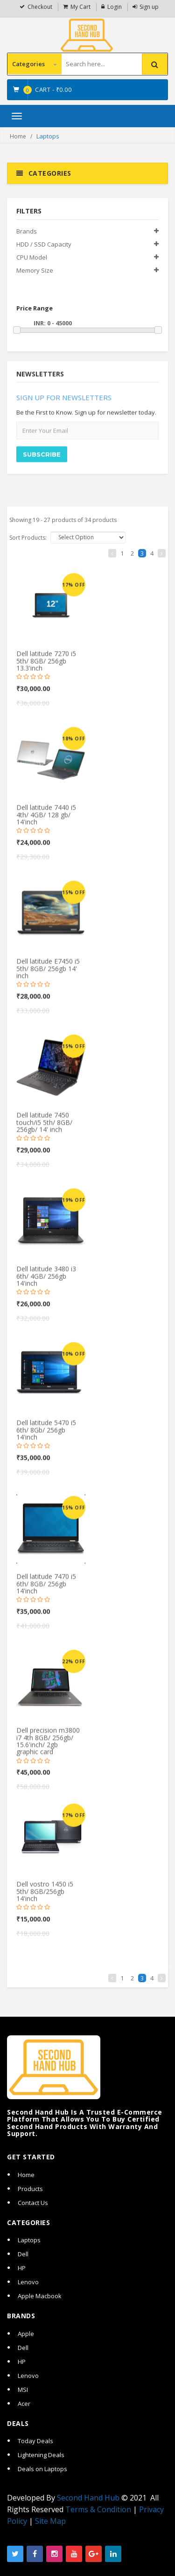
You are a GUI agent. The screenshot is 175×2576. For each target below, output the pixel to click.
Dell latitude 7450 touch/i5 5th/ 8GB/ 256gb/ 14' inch (44, 1127)
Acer (24, 2403)
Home (18, 136)
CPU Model (31, 257)
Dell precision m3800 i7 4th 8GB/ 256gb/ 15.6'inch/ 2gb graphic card (48, 1746)
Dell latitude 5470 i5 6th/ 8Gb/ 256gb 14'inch (46, 1434)
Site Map (50, 2521)
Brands (26, 231)
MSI (23, 2389)
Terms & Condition (98, 2509)
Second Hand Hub (88, 2498)
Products (30, 2188)
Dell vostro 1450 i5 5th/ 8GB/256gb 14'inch (44, 1896)
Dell (23, 2254)
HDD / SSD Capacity (43, 244)
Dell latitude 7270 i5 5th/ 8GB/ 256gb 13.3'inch (46, 665)
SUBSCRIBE (42, 458)
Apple (26, 2333)
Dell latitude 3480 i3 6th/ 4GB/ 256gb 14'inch (46, 1280)
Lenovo (28, 2282)
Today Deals (35, 2441)
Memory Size (34, 270)
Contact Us (33, 2202)
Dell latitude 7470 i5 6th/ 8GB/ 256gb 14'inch (46, 1588)
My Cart (80, 7)
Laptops (29, 2240)
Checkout (40, 7)
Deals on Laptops (42, 2469)
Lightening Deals (41, 2455)
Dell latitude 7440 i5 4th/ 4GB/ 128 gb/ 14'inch (46, 819)
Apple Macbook (40, 2296)
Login (114, 7)
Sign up (149, 7)
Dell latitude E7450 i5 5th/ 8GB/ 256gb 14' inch (48, 973)
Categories (34, 64)
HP (22, 2268)
